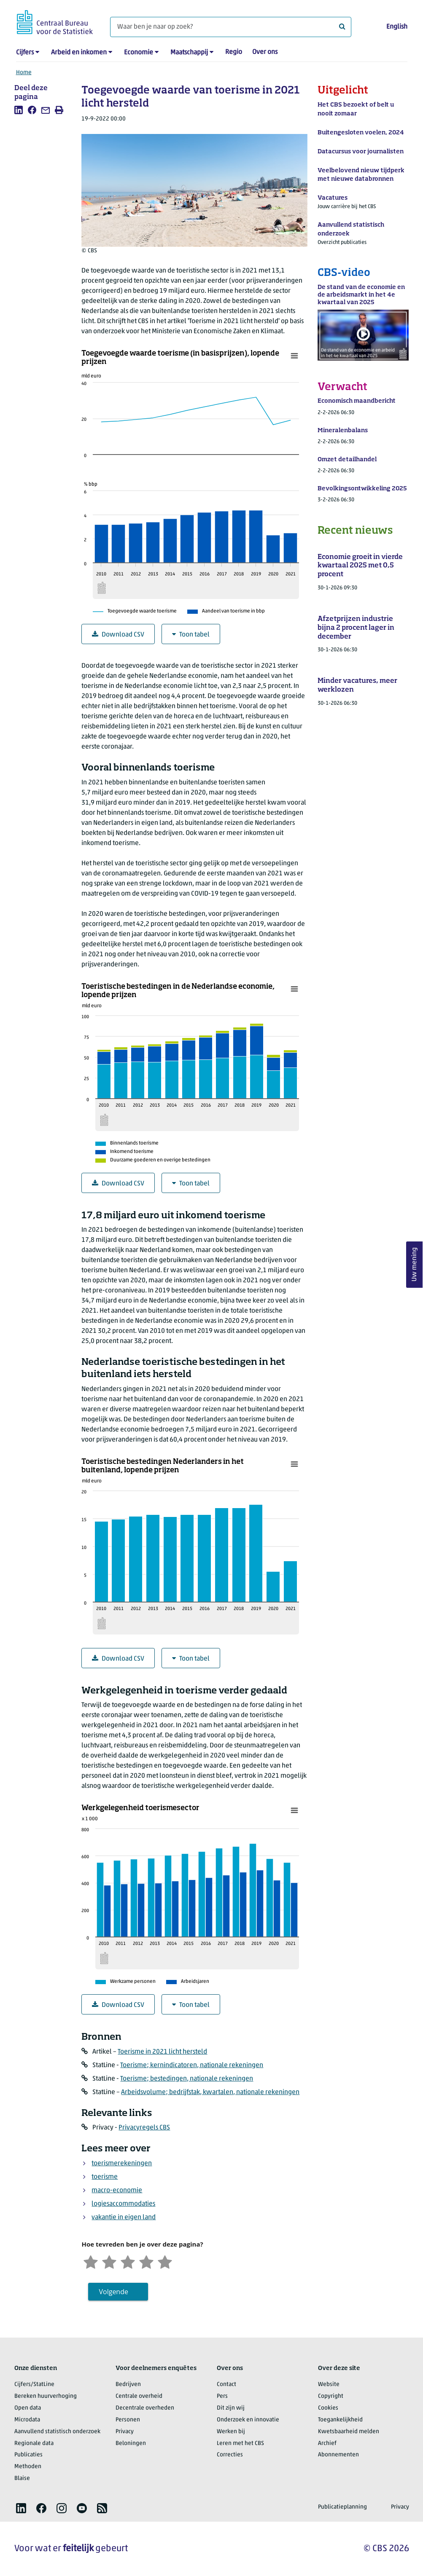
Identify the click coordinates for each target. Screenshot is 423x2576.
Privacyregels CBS (144, 2127)
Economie (138, 52)
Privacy (125, 2431)
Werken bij (231, 2431)
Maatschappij (189, 52)
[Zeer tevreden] (165, 2261)
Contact (226, 2384)
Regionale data (34, 2443)
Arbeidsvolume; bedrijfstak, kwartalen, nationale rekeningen (210, 2092)
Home (24, 72)
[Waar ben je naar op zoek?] (230, 27)
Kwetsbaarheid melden (348, 2431)
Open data (27, 2408)
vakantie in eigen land (124, 2217)
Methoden (27, 2466)
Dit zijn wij (231, 2408)
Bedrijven (128, 2384)
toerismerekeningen (122, 2163)
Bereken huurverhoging (45, 2396)
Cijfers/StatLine (34, 2384)
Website (328, 2384)
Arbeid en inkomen (79, 52)
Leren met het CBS (240, 2443)
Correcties (230, 2455)
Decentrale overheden (145, 2408)
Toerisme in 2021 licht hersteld (162, 2052)
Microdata (27, 2420)
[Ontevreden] (109, 2261)
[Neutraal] (128, 2261)
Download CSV (118, 634)
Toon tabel (191, 634)
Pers (222, 2396)
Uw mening (414, 1264)
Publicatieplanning (342, 2507)
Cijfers (25, 52)
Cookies (328, 2408)
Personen (128, 2420)
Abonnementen (338, 2455)
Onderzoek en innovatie (248, 2420)
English (396, 27)
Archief (327, 2443)
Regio (233, 52)
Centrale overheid (139, 2396)
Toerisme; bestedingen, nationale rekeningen (186, 2079)
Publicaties (28, 2455)
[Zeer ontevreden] (90, 2261)
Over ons (265, 52)
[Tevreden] (146, 2261)
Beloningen (131, 2443)
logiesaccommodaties (123, 2204)
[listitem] (18, 110)
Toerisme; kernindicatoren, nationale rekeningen (191, 2065)
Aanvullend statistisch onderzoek (57, 2431)
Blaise (22, 2478)
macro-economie (117, 2190)
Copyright (330, 2396)
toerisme (105, 2177)
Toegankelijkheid (340, 2420)
